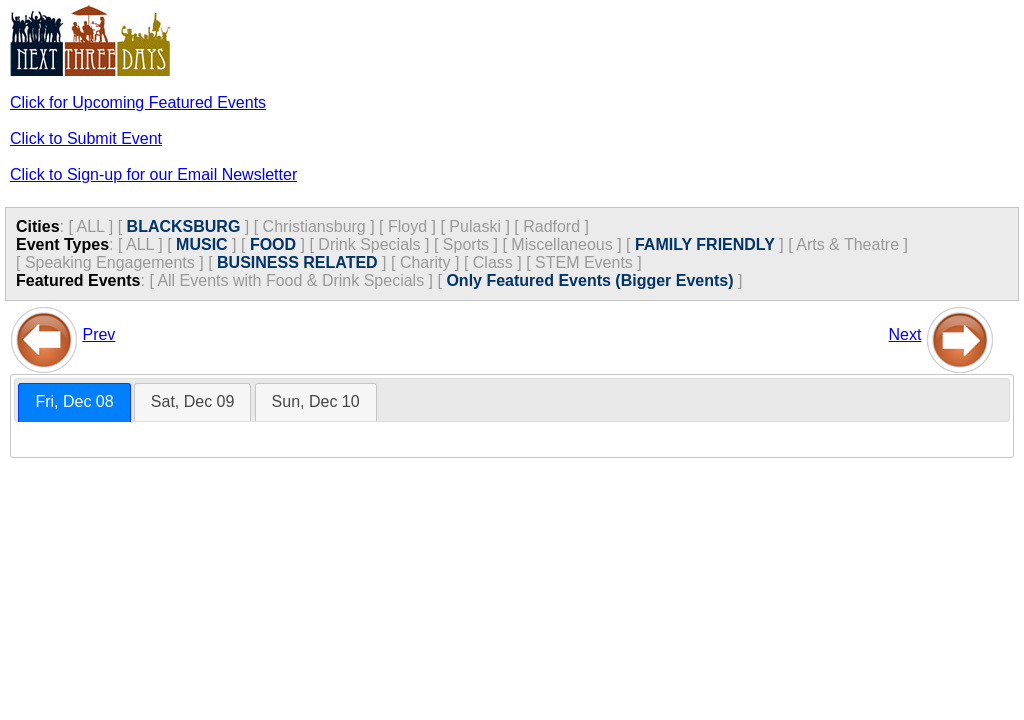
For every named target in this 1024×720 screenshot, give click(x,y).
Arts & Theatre (847, 244)
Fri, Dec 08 (74, 401)
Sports (466, 244)
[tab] (74, 402)
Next (905, 334)
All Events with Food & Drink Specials (290, 280)
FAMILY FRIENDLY (705, 244)
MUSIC (202, 244)
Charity (425, 262)
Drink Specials (369, 244)
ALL (90, 226)
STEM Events (584, 262)
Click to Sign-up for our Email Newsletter (153, 174)
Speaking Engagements (110, 262)
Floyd (407, 226)
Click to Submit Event (86, 138)
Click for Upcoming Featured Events (138, 102)
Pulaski (475, 226)
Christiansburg (314, 226)
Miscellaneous (561, 244)
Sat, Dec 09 (193, 401)
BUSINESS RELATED (297, 262)
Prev (98, 334)
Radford (551, 226)
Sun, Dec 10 (316, 401)
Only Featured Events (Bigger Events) (589, 280)
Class (493, 262)
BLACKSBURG (184, 226)
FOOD (273, 244)
